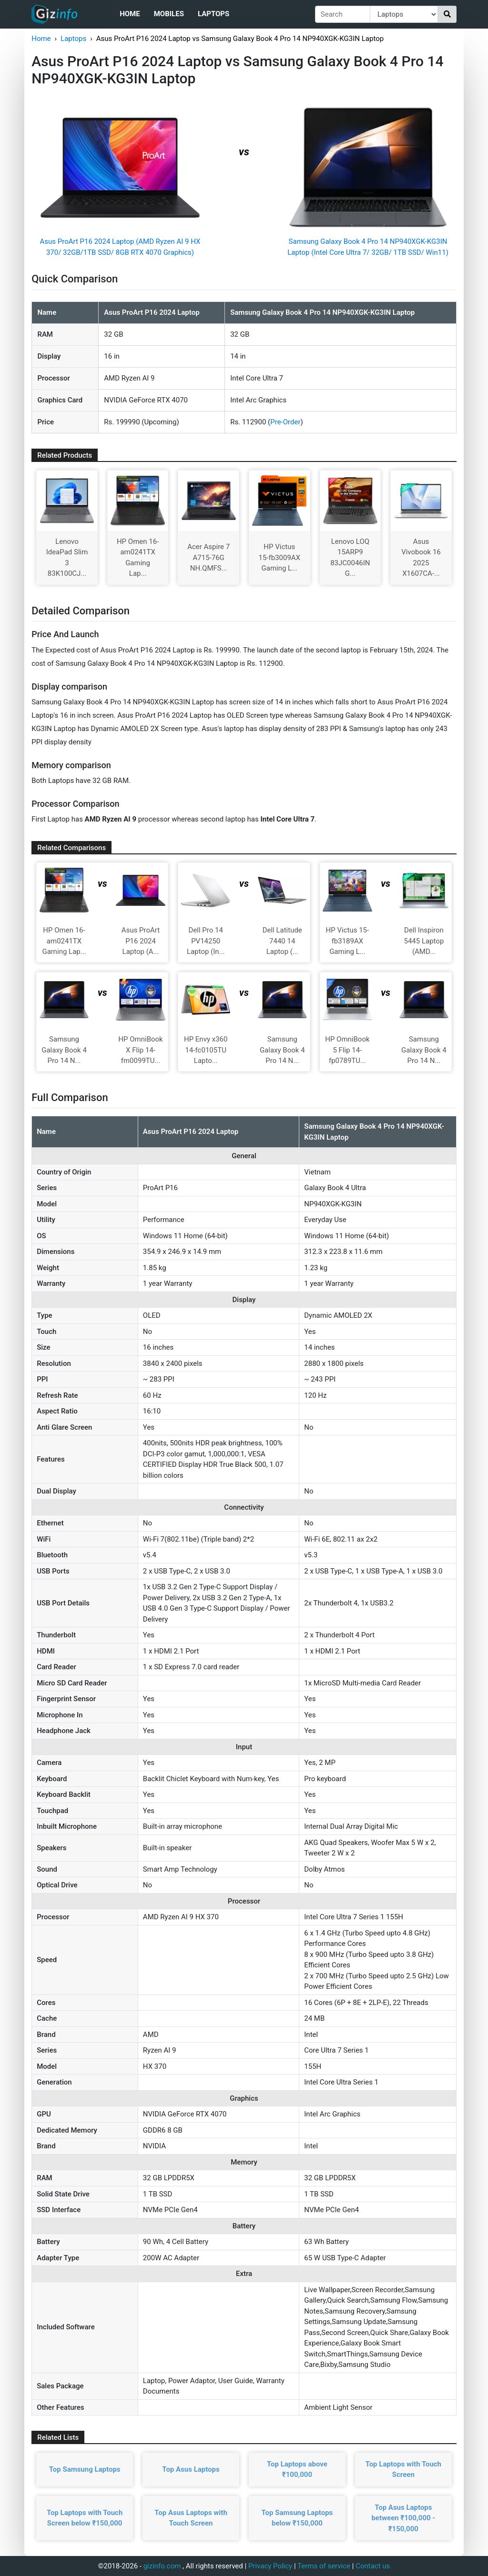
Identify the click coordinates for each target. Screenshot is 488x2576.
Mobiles (169, 14)
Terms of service (323, 2566)
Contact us (373, 2566)
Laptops (213, 14)
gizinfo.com (162, 2566)
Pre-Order (285, 422)
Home (130, 14)
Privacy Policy (270, 2566)
